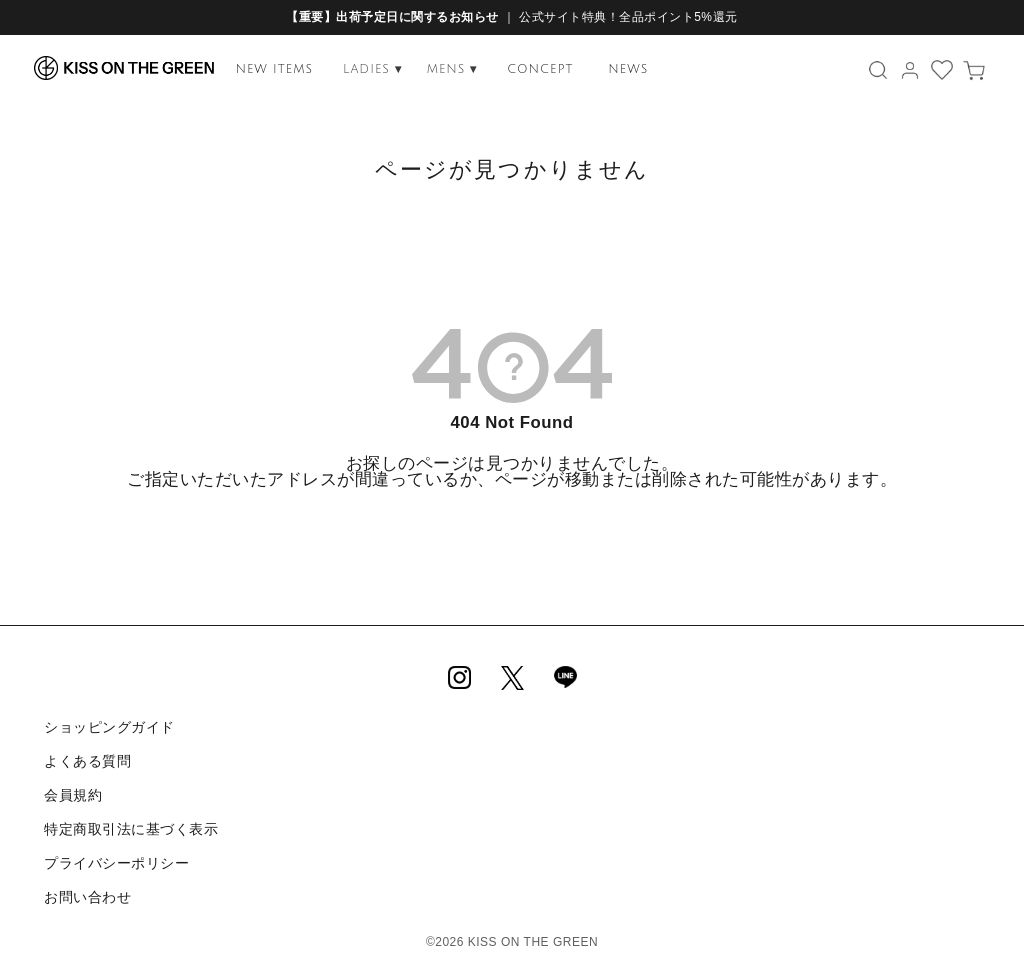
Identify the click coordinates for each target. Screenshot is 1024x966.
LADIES (372, 69)
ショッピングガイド (108, 726)
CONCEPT (540, 69)
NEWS (628, 69)
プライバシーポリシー (115, 853)
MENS (452, 69)
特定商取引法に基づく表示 (130, 822)
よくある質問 (86, 758)
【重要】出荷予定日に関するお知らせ (392, 17)
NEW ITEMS (274, 69)
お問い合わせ (86, 885)
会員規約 (72, 790)
